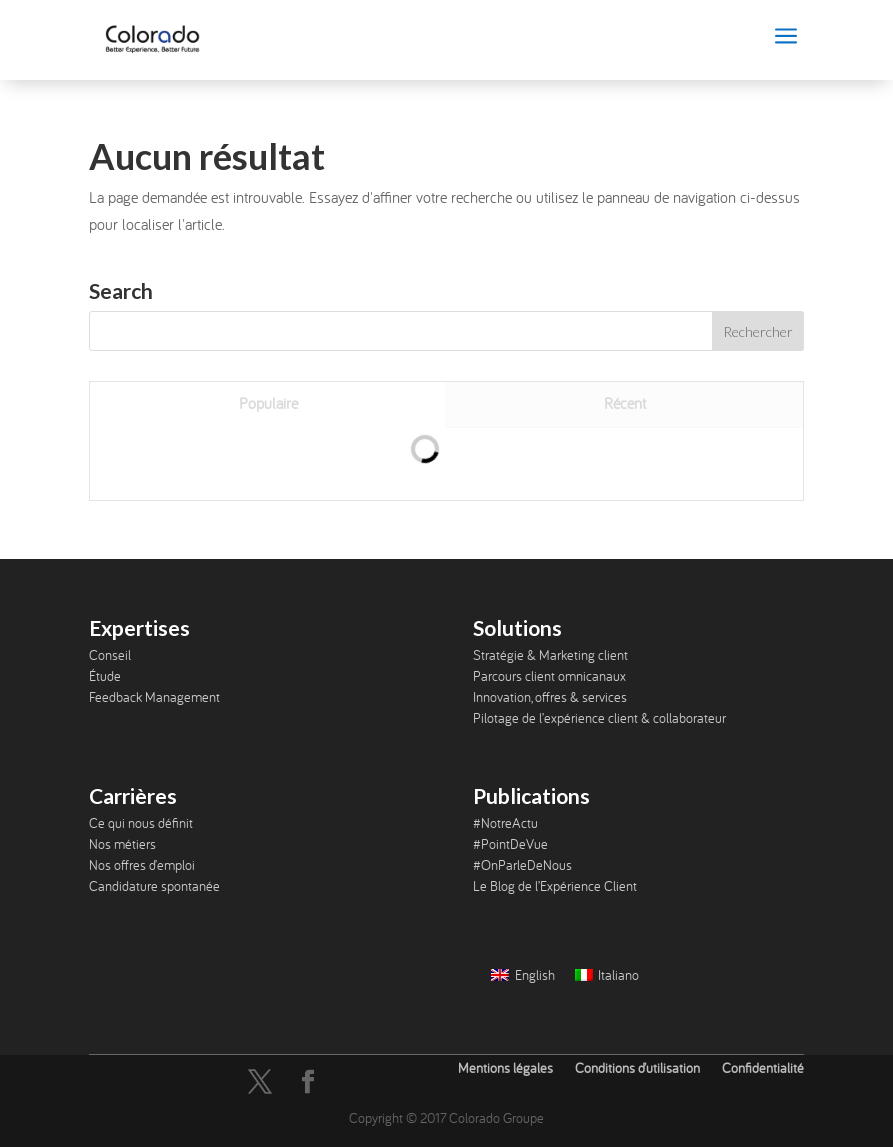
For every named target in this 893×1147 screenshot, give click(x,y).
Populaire (268, 403)
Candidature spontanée (154, 886)
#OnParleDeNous (522, 865)
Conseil (110, 655)
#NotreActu (505, 823)
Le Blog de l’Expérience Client (555, 886)
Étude (105, 676)
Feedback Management (154, 697)
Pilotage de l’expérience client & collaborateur (599, 718)
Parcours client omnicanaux (549, 676)
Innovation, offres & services (550, 697)
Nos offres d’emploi (142, 865)
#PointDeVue (510, 844)
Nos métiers (122, 844)
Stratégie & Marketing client (550, 655)
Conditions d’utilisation (637, 1068)
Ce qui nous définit (141, 823)
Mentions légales (505, 1068)
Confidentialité (763, 1068)
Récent (625, 403)
